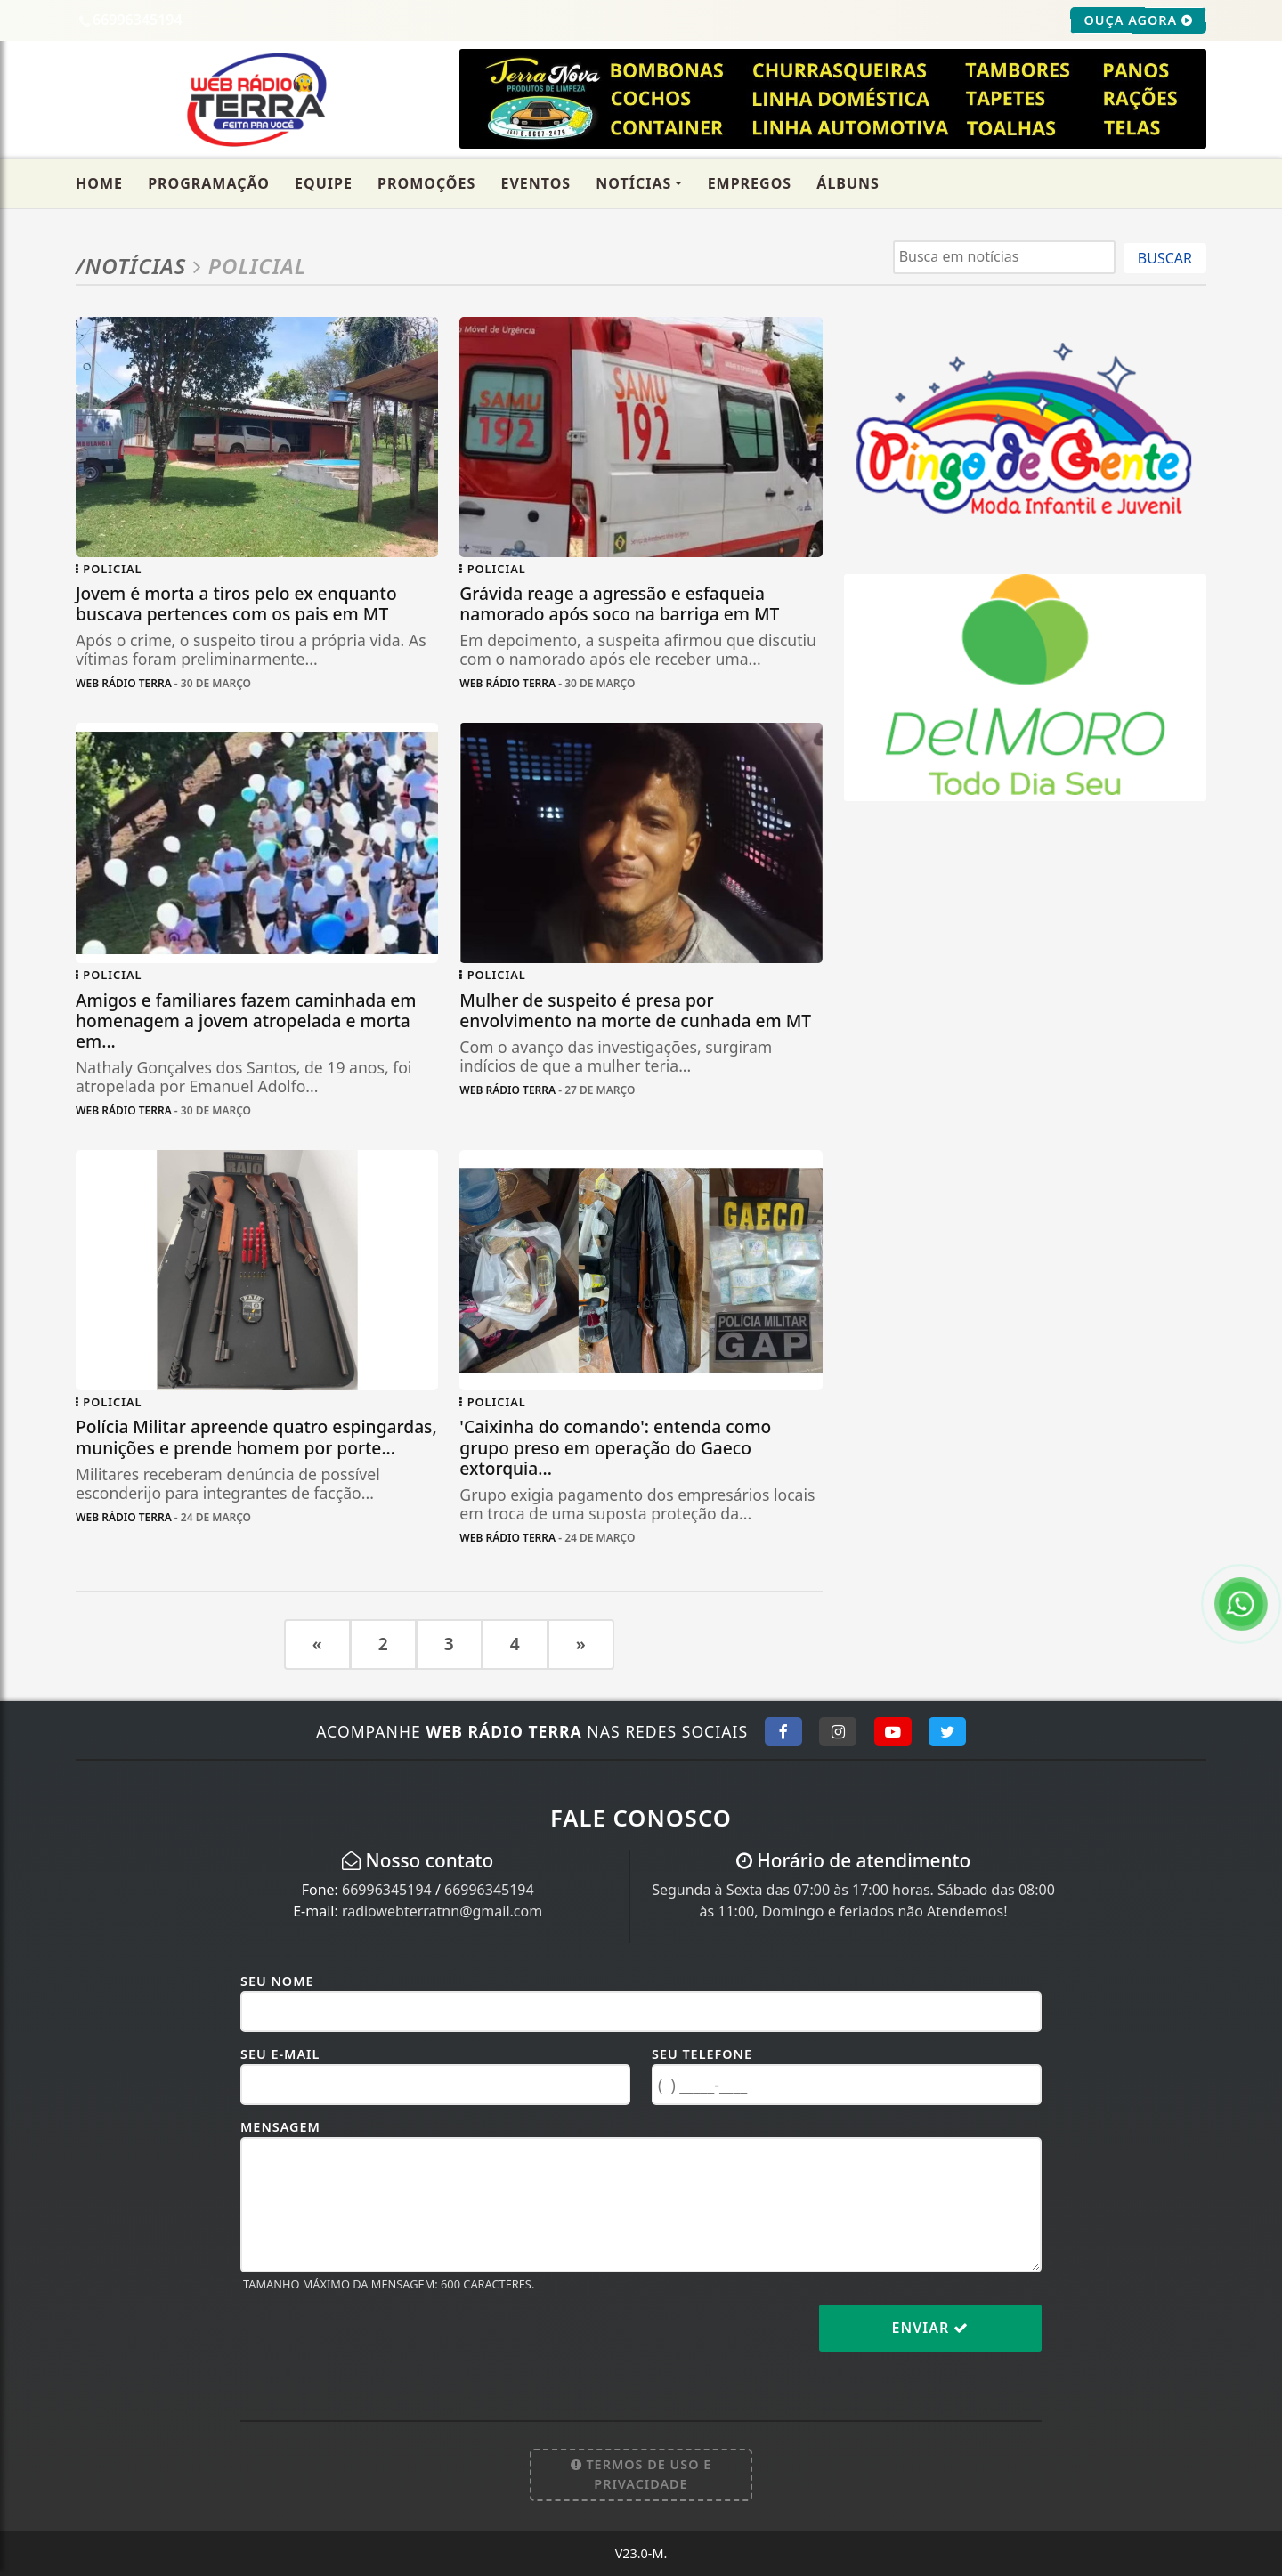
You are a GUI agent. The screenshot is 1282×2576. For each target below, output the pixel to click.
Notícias (633, 183)
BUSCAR (1165, 258)
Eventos (535, 183)
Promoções (426, 183)
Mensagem (280, 2126)
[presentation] (375, 2342)
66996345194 (387, 1890)
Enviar (931, 2327)
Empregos (750, 183)
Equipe (324, 183)
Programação (209, 183)
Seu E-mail (280, 2053)
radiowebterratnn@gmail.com (442, 1911)
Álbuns (848, 183)
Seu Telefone (702, 2053)
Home (99, 183)
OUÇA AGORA (1138, 20)
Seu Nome (277, 1981)
